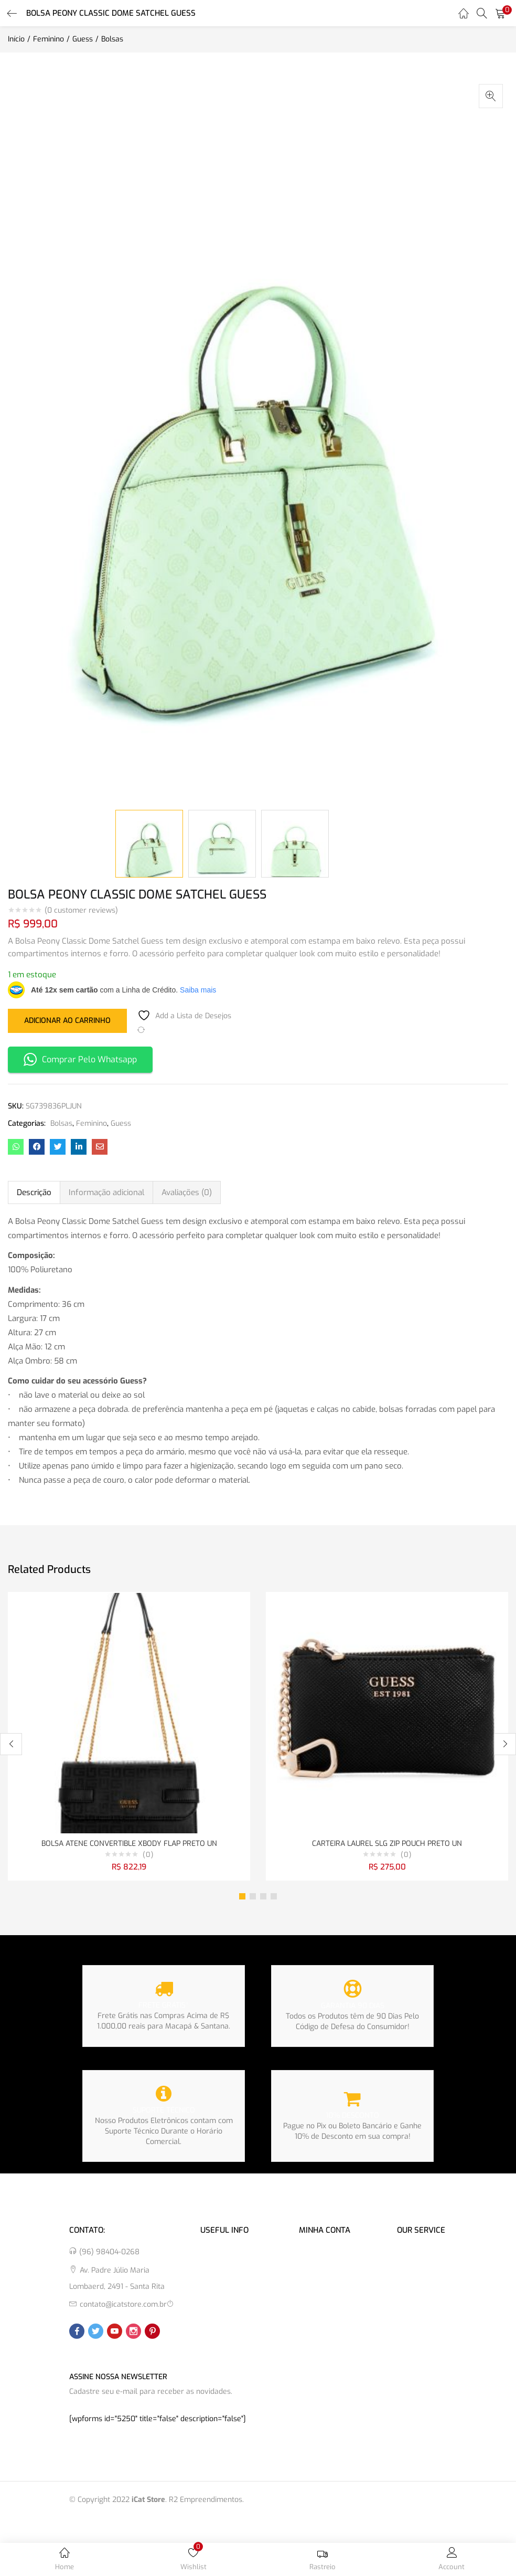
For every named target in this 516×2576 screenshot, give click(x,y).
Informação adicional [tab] (106, 1192)
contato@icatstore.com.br (123, 2304)
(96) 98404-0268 (109, 2252)
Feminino (48, 39)
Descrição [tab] (34, 1192)
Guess (82, 39)
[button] (500, 13)
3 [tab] (263, 1896)
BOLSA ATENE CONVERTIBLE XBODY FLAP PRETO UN (129, 1844)
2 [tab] (253, 1896)
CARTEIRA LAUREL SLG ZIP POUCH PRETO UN (387, 1844)
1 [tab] (242, 1896)
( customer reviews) (81, 910)
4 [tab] (274, 1896)
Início (16, 39)
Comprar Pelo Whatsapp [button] (80, 1059)
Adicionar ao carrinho (67, 1020)
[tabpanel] (129, 1736)
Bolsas (112, 39)
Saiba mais (198, 990)
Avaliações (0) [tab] (187, 1192)
